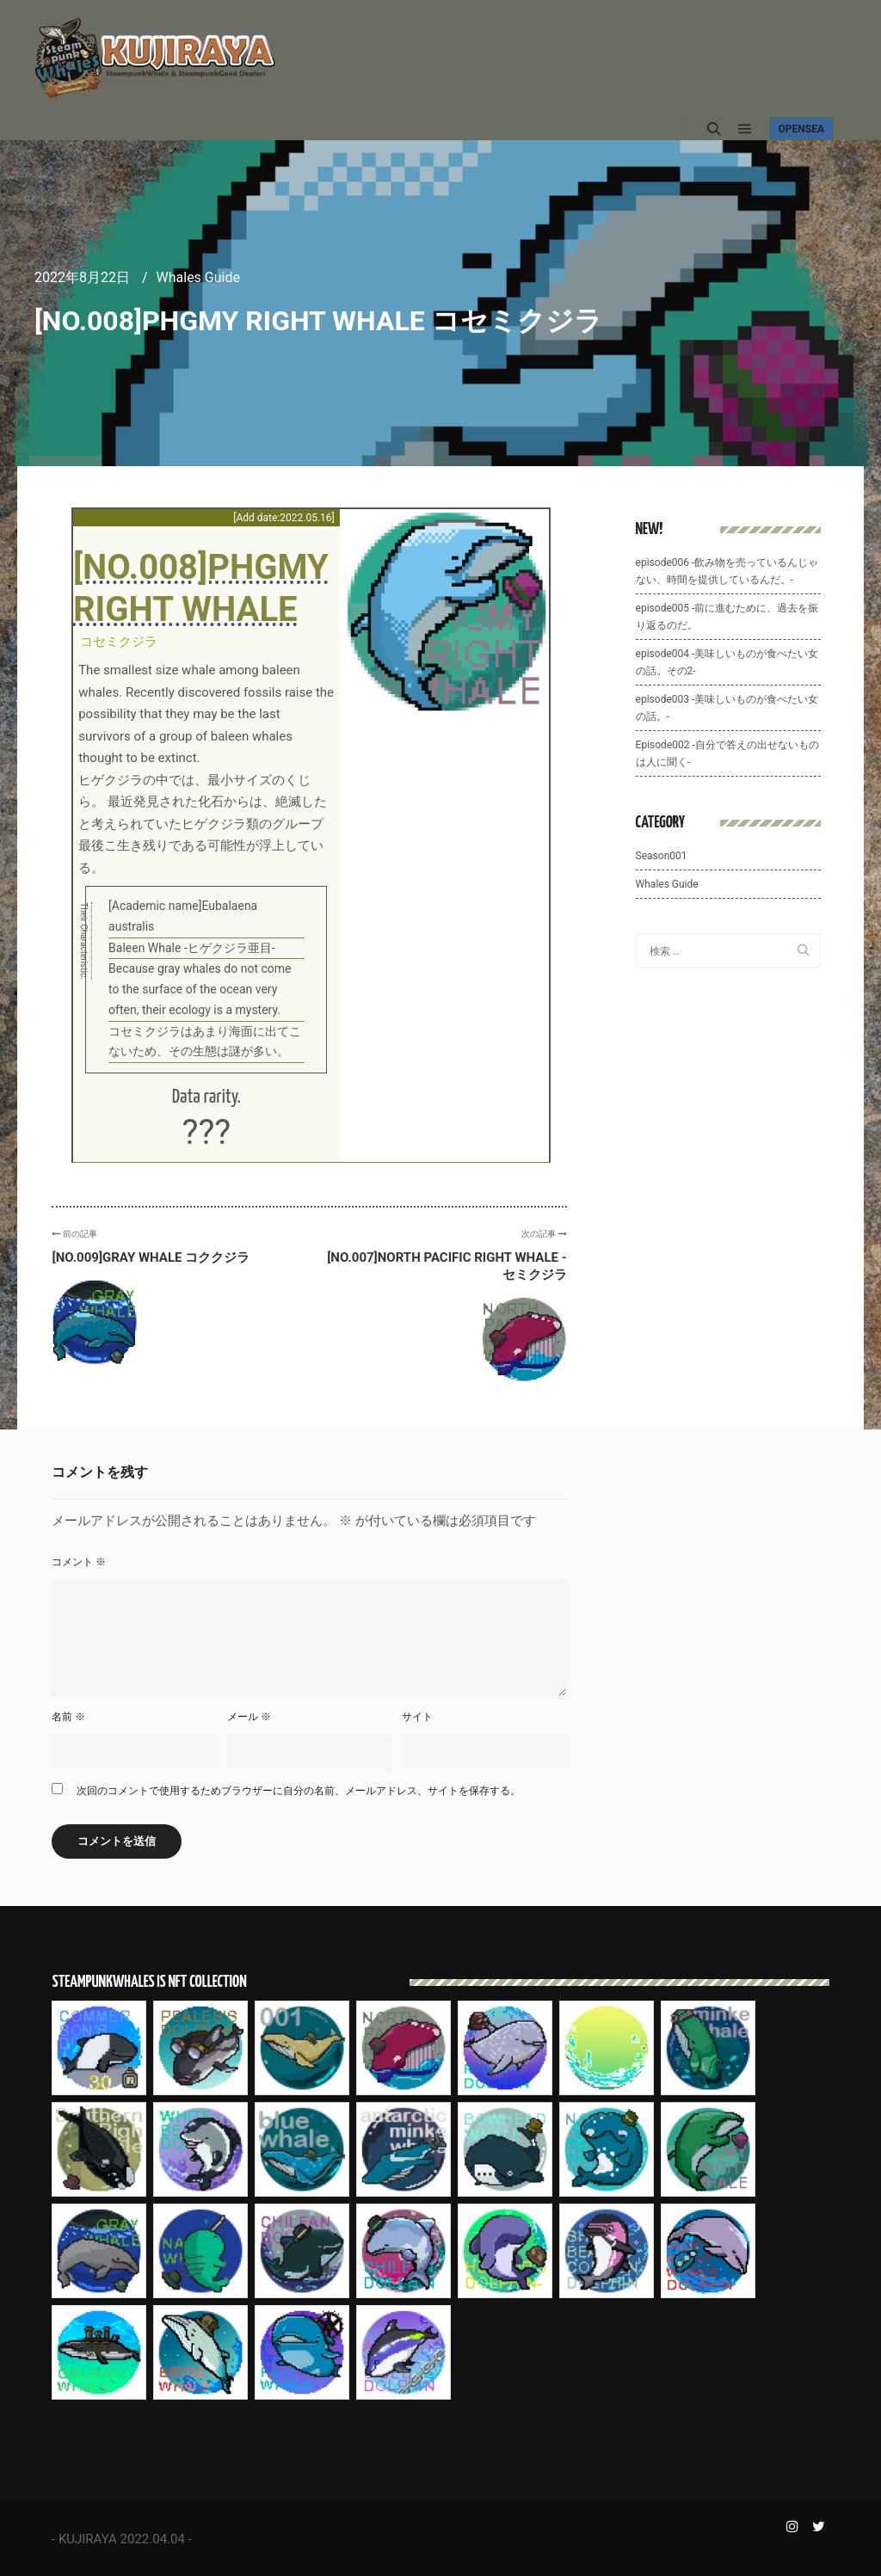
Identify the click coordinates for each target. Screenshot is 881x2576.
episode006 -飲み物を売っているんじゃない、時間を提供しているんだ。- (727, 571)
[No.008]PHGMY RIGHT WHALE (201, 588)
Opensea (801, 129)
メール (249, 1717)
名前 (68, 1717)
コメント (79, 1562)
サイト (417, 1717)
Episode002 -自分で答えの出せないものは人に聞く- (727, 753)
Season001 (661, 856)
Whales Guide (198, 277)
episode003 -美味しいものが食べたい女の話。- (727, 707)
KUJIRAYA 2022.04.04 (122, 2539)
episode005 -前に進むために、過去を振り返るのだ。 (727, 616)
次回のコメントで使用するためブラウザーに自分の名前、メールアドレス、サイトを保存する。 (299, 1791)
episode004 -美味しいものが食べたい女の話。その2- (727, 662)
